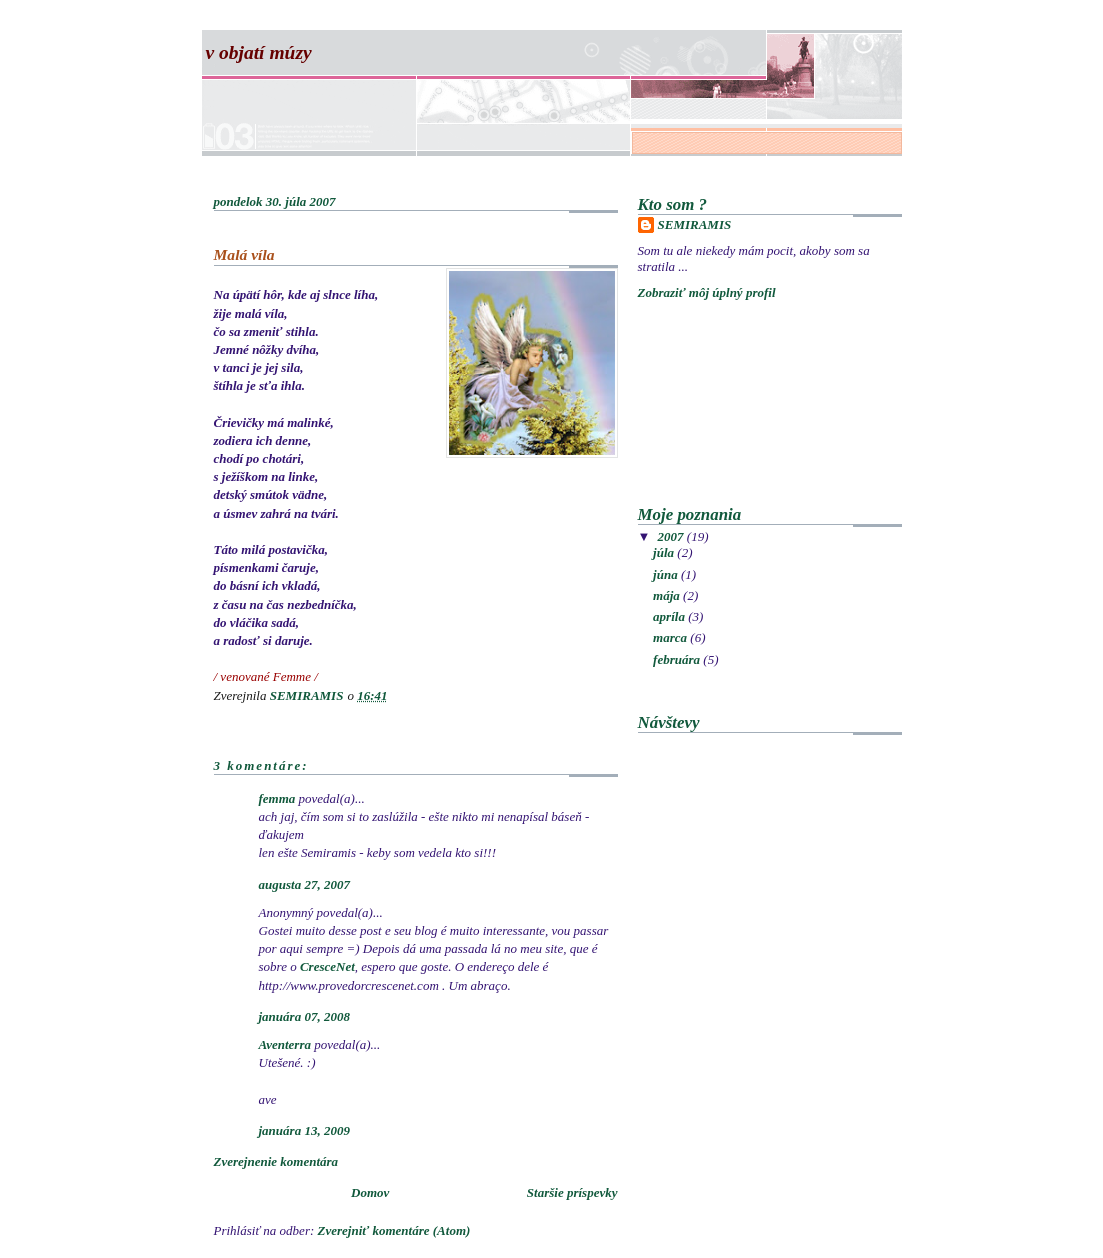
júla (665, 552)
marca (671, 637)
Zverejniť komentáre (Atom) (394, 1230)
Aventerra (285, 1044)
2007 (672, 536)
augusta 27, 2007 (304, 884)
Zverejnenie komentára (276, 1161)
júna (667, 574)
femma (277, 798)
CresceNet (327, 966)
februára (678, 659)
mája (668, 595)
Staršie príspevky (572, 1192)
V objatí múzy (259, 52)
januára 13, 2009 (304, 1130)
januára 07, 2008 (304, 1016)
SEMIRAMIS (695, 224)
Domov (370, 1192)
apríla (670, 616)
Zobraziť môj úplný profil (707, 292)
